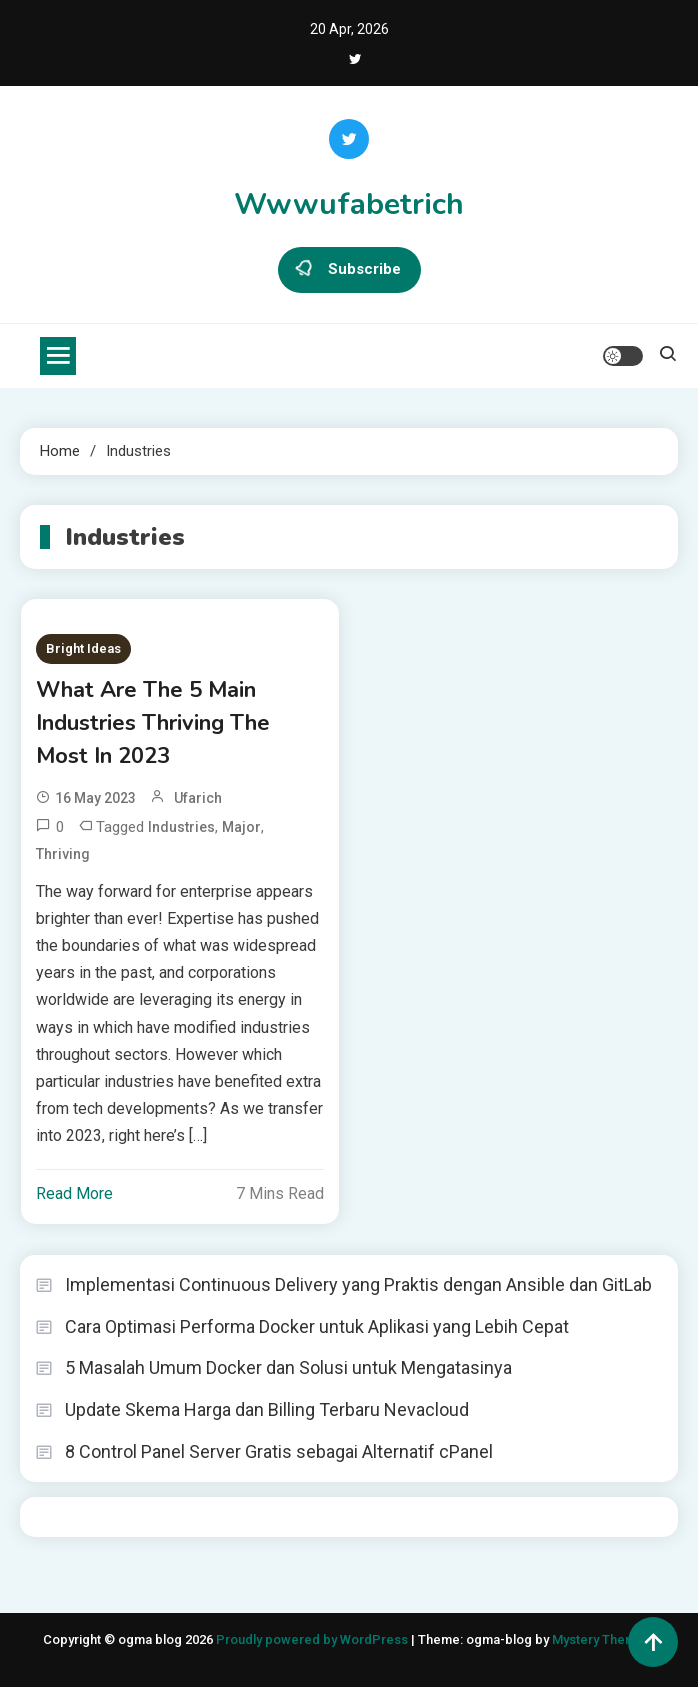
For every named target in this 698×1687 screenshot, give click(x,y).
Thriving (63, 854)
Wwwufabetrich (349, 204)
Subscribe (349, 270)
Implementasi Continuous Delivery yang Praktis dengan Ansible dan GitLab (358, 1284)
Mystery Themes (601, 1639)
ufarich (198, 798)
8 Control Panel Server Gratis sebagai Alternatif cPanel (279, 1451)
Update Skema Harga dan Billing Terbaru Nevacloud (267, 1409)
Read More (74, 1193)
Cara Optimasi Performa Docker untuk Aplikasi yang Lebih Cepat (317, 1326)
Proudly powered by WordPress (313, 1639)
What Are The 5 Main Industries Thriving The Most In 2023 (153, 723)
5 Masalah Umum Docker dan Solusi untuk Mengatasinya (288, 1367)
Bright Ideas (83, 648)
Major (241, 827)
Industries (181, 827)
